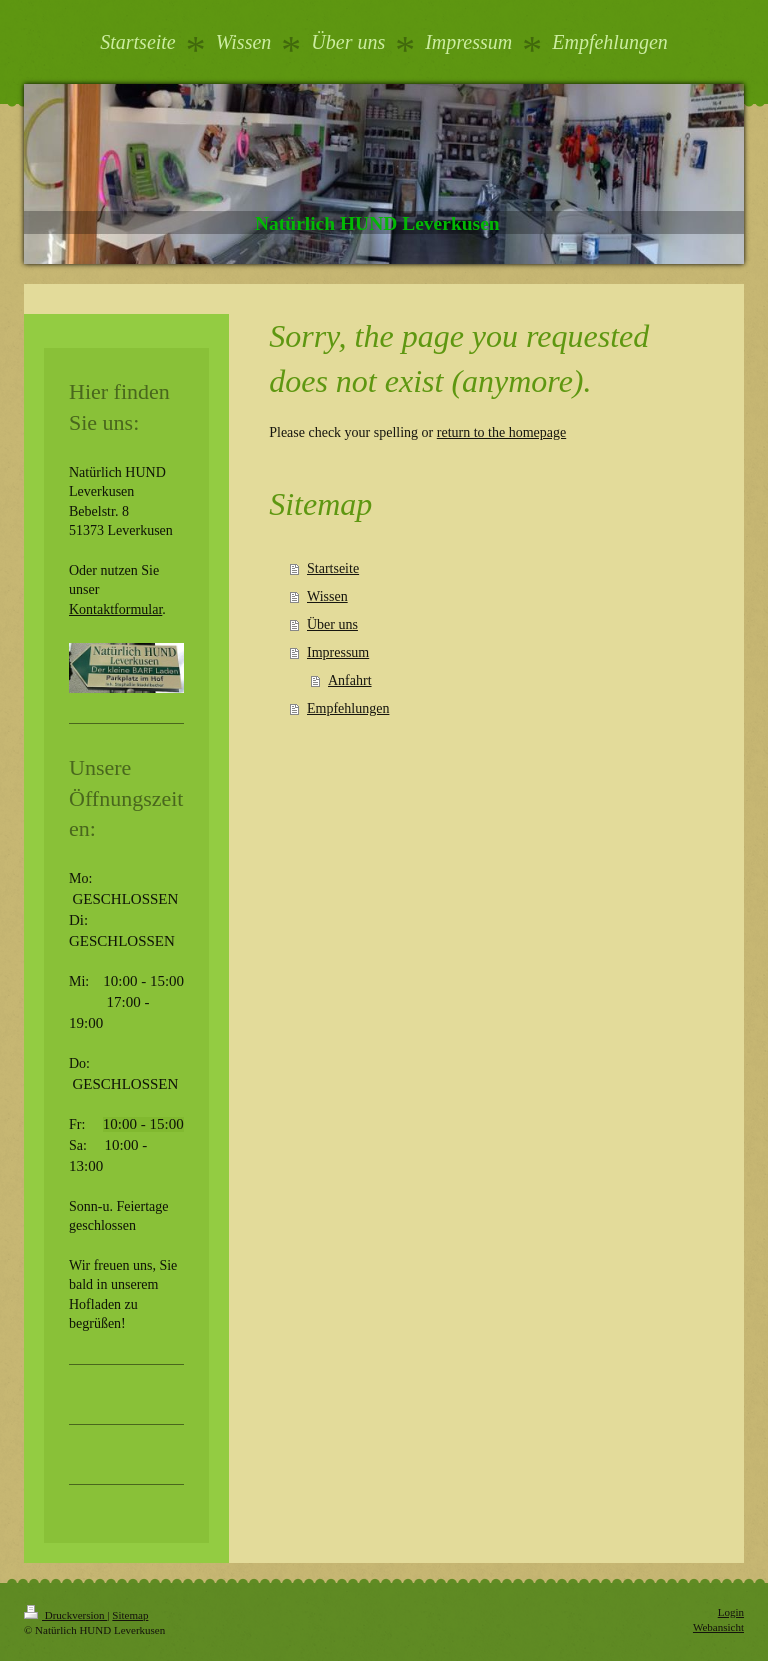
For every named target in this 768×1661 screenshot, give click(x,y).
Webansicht (718, 1627)
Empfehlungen (348, 708)
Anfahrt (350, 680)
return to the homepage (501, 432)
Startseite (333, 568)
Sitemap (130, 1615)
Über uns (332, 624)
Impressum (338, 652)
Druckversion (65, 1615)
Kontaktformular (115, 609)
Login (731, 1612)
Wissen (327, 596)
